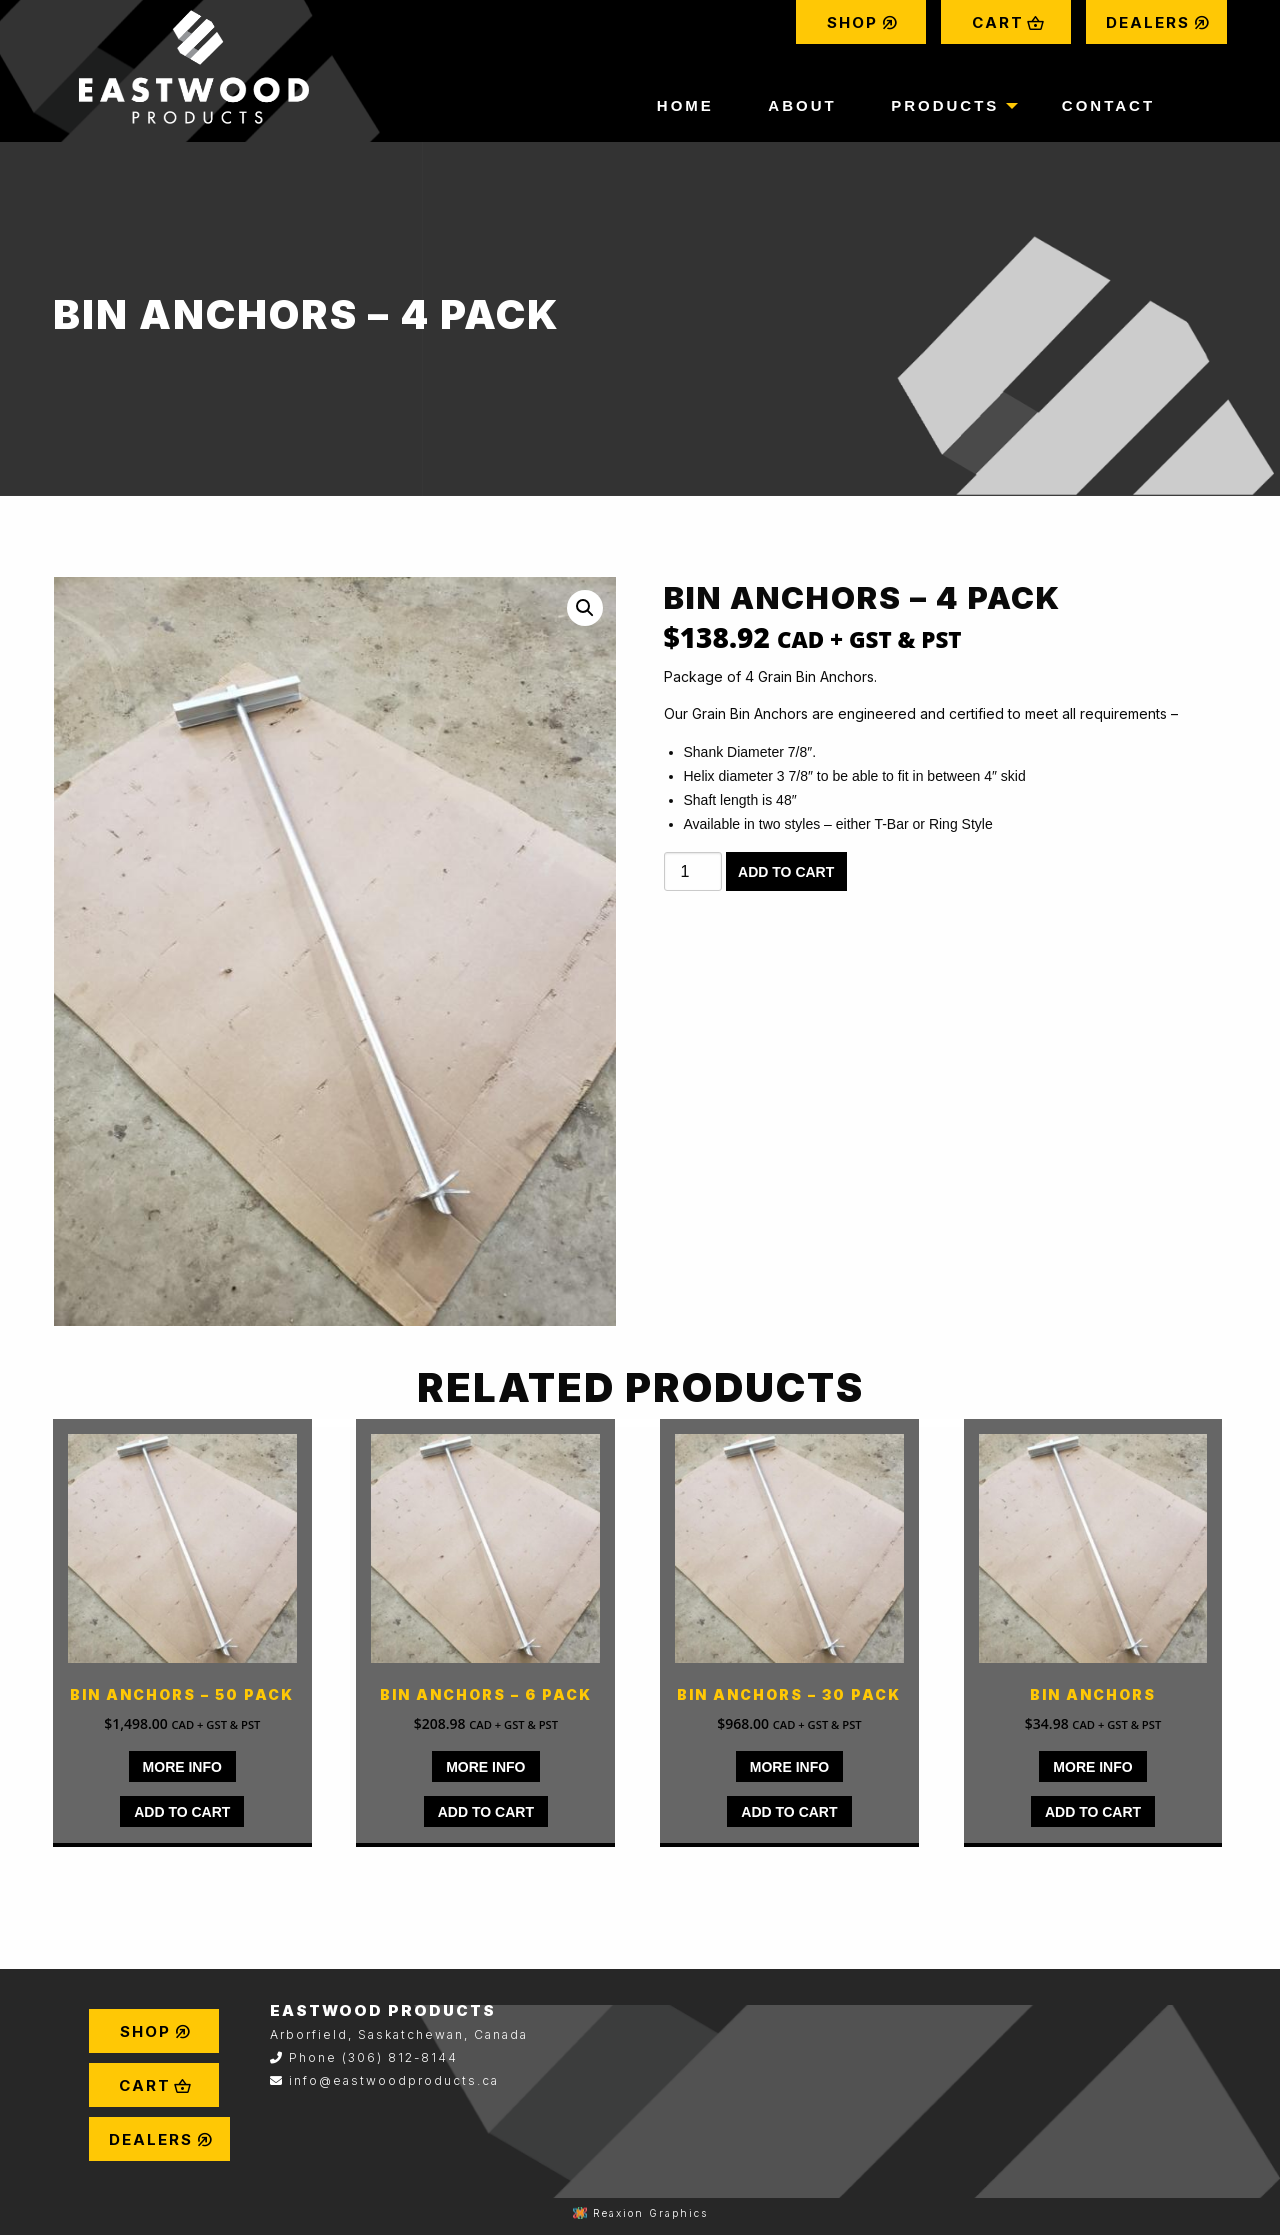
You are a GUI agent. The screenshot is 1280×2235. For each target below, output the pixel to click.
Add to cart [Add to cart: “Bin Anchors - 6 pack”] (486, 1812)
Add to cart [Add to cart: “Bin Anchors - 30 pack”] (789, 1812)
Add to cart (786, 872)
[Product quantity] (693, 871)
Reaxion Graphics (650, 2213)
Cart (1008, 23)
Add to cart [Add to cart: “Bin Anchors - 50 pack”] (182, 1812)
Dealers (1158, 23)
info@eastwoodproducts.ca (394, 2080)
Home (685, 105)
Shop (863, 23)
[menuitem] (861, 22)
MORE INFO (182, 1767)
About (802, 105)
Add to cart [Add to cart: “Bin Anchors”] (1093, 1812)
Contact (1108, 105)
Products (945, 105)
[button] (585, 608)
